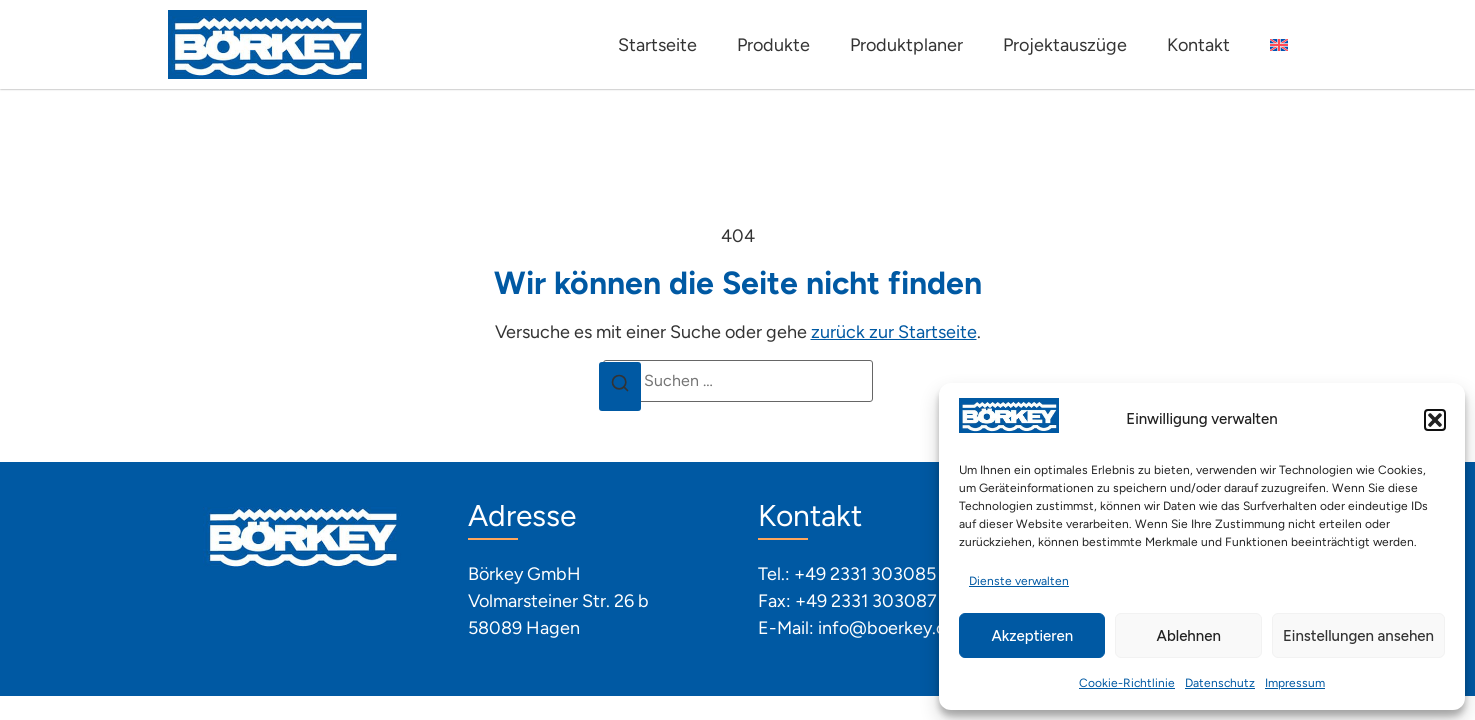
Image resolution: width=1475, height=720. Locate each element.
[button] (1435, 420)
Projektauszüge (1065, 45)
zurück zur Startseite (894, 332)
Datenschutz (1220, 683)
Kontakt (1198, 45)
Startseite (657, 45)
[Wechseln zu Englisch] (1279, 45)
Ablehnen (1189, 636)
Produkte (773, 45)
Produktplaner (906, 45)
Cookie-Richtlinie (1127, 683)
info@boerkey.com (894, 628)
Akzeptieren (1032, 636)
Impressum (1295, 683)
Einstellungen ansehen (1358, 636)
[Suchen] (620, 387)
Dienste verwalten (1019, 581)
